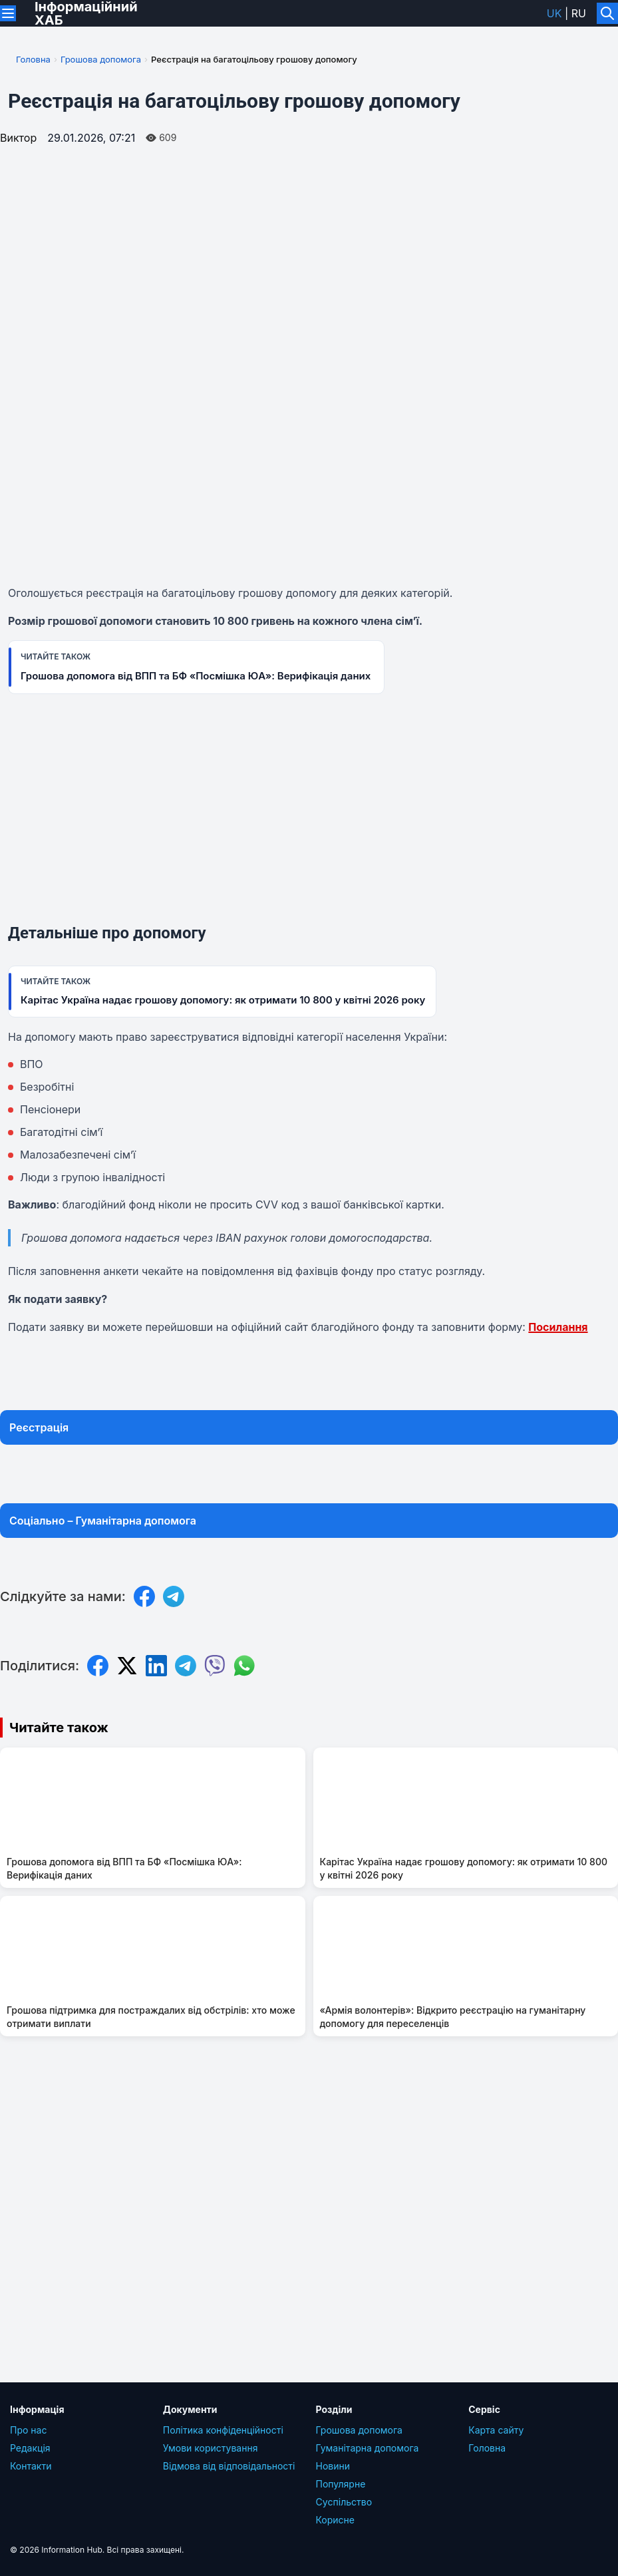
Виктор (18, 137)
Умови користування (210, 2448)
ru (578, 13)
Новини (333, 2466)
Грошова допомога (101, 59)
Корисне (335, 2519)
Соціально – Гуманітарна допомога (102, 1520)
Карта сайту (496, 2430)
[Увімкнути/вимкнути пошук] (607, 13)
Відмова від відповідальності (229, 2466)
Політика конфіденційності (223, 2430)
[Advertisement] (309, 814)
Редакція (30, 2448)
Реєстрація (39, 1427)
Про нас (28, 2430)
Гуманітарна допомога (367, 2448)
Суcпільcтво (344, 2501)
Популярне (341, 2483)
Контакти (30, 2466)
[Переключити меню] (8, 13)
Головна (33, 59)
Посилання (557, 1327)
